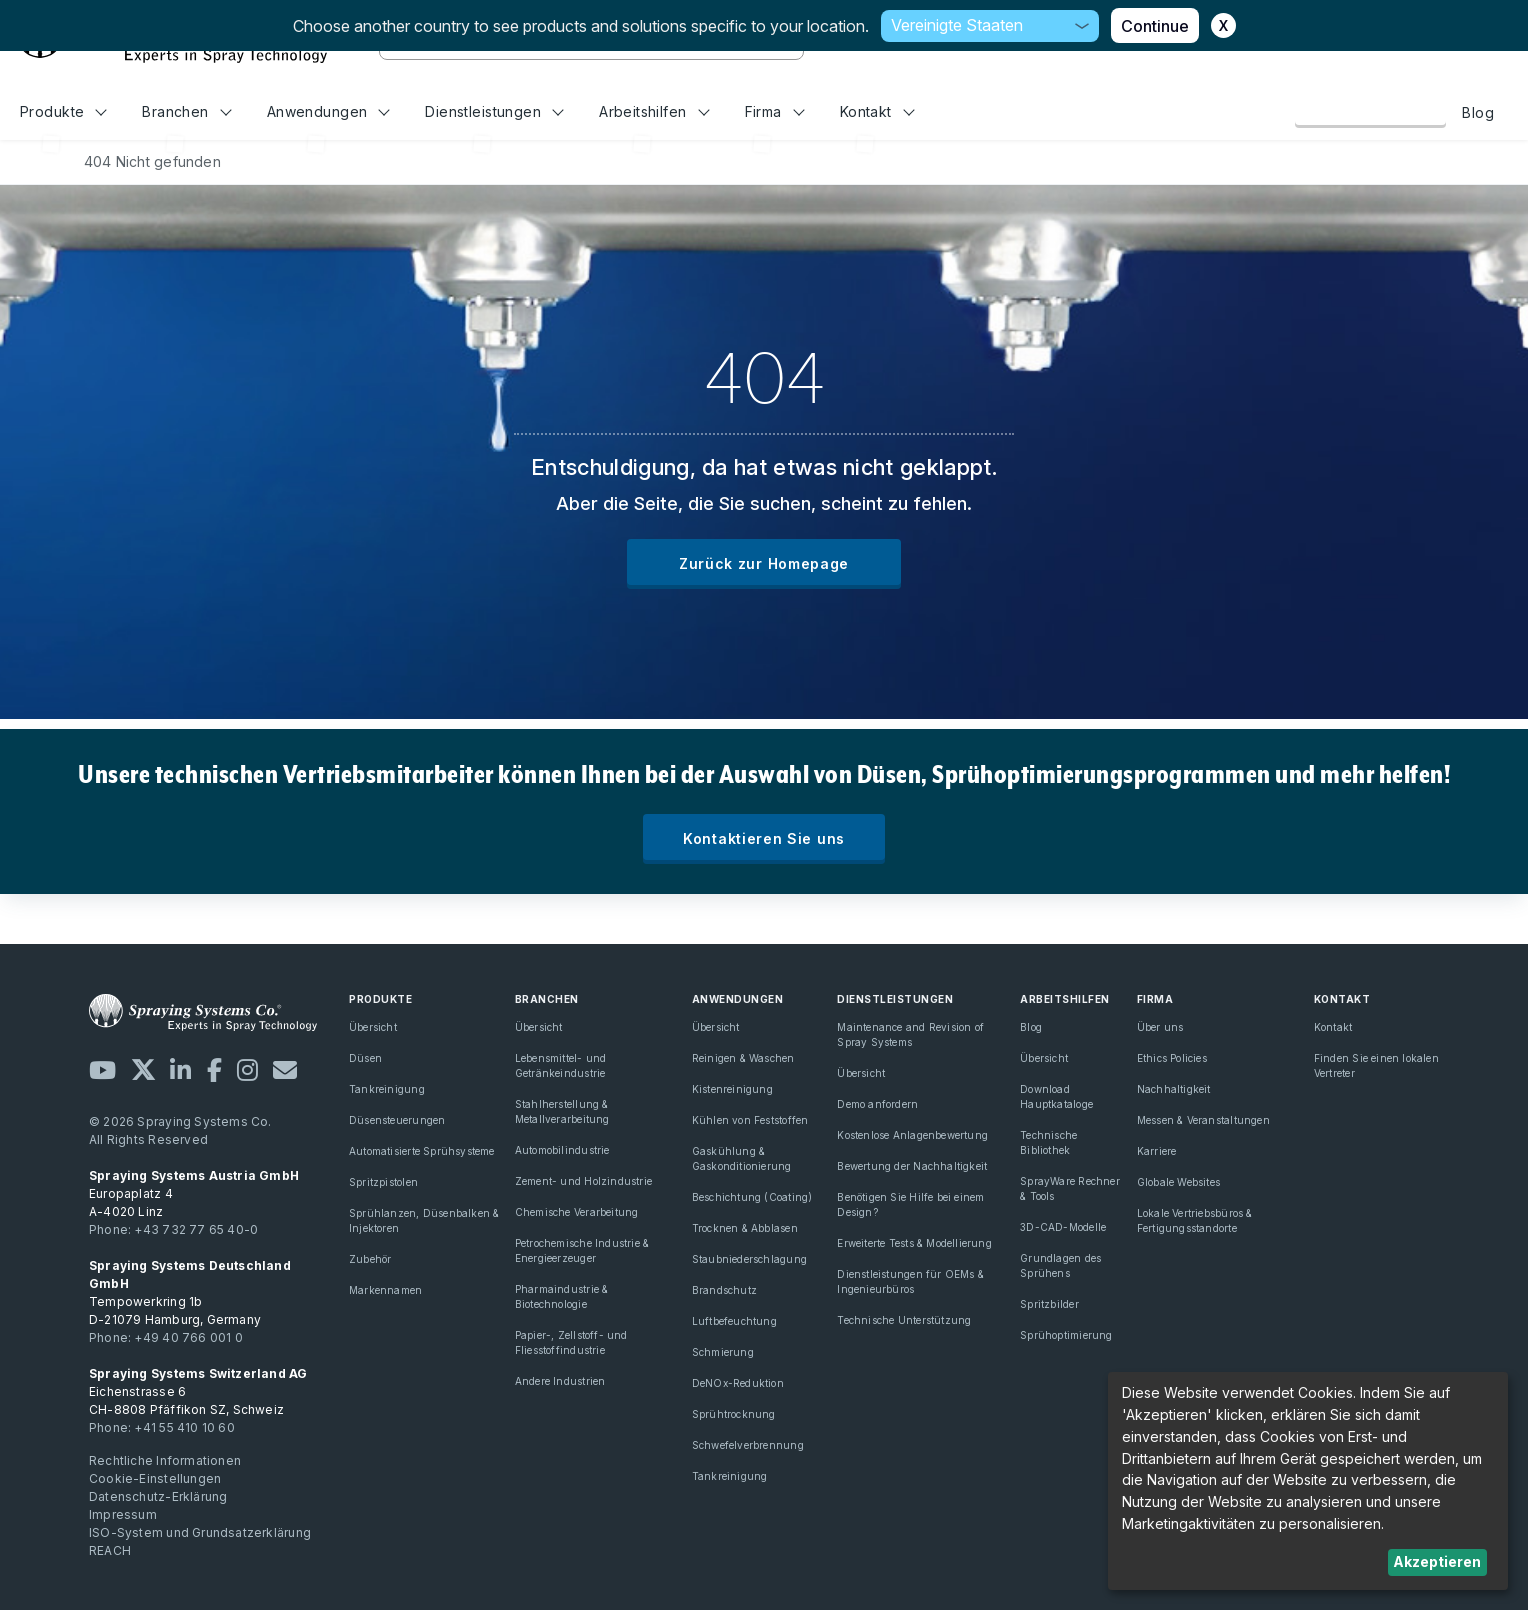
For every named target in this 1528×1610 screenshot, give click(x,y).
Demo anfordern (877, 1104)
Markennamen (385, 1290)
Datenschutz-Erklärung (158, 1496)
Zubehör (370, 1259)
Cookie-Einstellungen (155, 1478)
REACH (110, 1550)
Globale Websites (1178, 1182)
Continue (1155, 26)
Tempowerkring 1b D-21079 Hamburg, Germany (190, 1292)
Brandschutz (724, 1290)
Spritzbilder (1049, 1304)
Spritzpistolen (383, 1182)
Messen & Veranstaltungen (1203, 1120)
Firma (775, 111)
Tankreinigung (387, 1089)
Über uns (1160, 1027)
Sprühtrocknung (734, 1414)
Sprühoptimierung (1066, 1335)
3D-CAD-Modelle (1063, 1227)
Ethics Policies (1172, 1058)
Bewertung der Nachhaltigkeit (912, 1166)
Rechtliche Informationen (165, 1460)
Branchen (186, 111)
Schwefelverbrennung (748, 1445)
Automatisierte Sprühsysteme (422, 1151)
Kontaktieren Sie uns (764, 838)
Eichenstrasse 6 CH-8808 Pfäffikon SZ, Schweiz (198, 1391)
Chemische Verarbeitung (577, 1212)
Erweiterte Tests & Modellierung (914, 1243)
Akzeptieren (1437, 1561)
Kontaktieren (1370, 112)
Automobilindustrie (562, 1150)
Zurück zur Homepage (764, 563)
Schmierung (723, 1352)
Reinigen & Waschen (743, 1058)
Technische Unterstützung (904, 1320)
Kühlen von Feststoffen (750, 1120)
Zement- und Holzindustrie (583, 1181)
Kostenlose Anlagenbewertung (912, 1135)
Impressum (123, 1514)
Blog (1478, 112)
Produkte (63, 111)
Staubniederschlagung (749, 1259)
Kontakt (877, 111)
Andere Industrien (560, 1381)
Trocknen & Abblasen (745, 1228)
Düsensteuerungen (397, 1120)
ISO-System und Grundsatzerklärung (200, 1532)
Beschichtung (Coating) (752, 1197)
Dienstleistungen (494, 111)
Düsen (365, 1058)
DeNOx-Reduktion (738, 1383)
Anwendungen (328, 111)
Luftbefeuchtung (734, 1321)
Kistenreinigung (732, 1089)
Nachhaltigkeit (1174, 1089)
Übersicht (373, 1027)
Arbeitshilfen (654, 111)
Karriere (1157, 1151)
